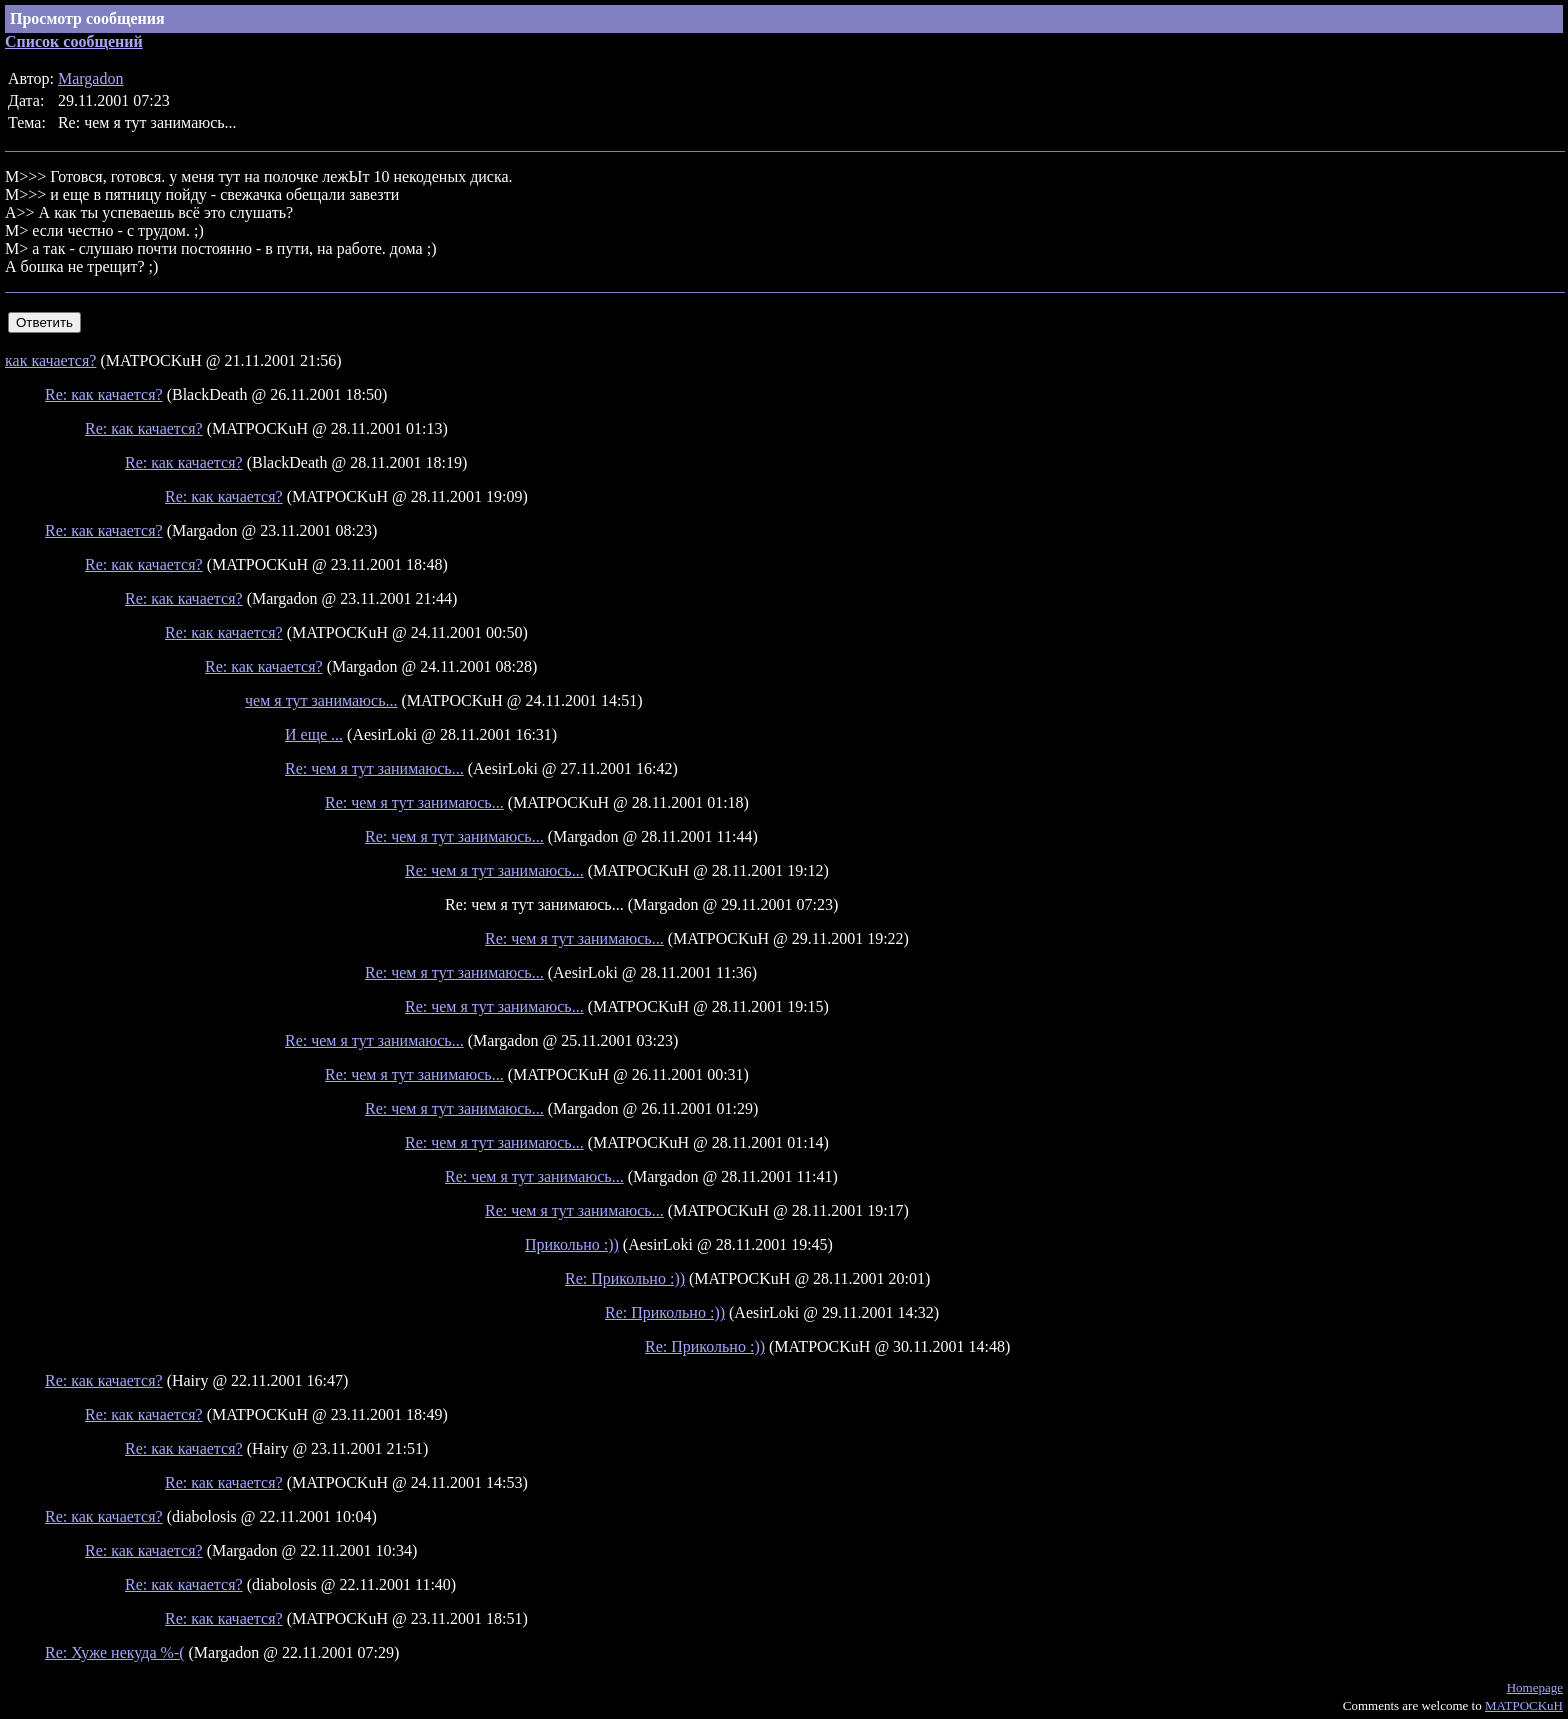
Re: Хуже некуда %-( (115, 1652)
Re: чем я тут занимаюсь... (374, 768)
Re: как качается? (104, 394)
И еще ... (314, 734)
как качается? (50, 360)
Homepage (1535, 1687)
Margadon (90, 78)
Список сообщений (74, 41)
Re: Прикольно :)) (625, 1278)
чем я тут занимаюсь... (321, 700)
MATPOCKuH (1524, 1705)
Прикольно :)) (572, 1244)
